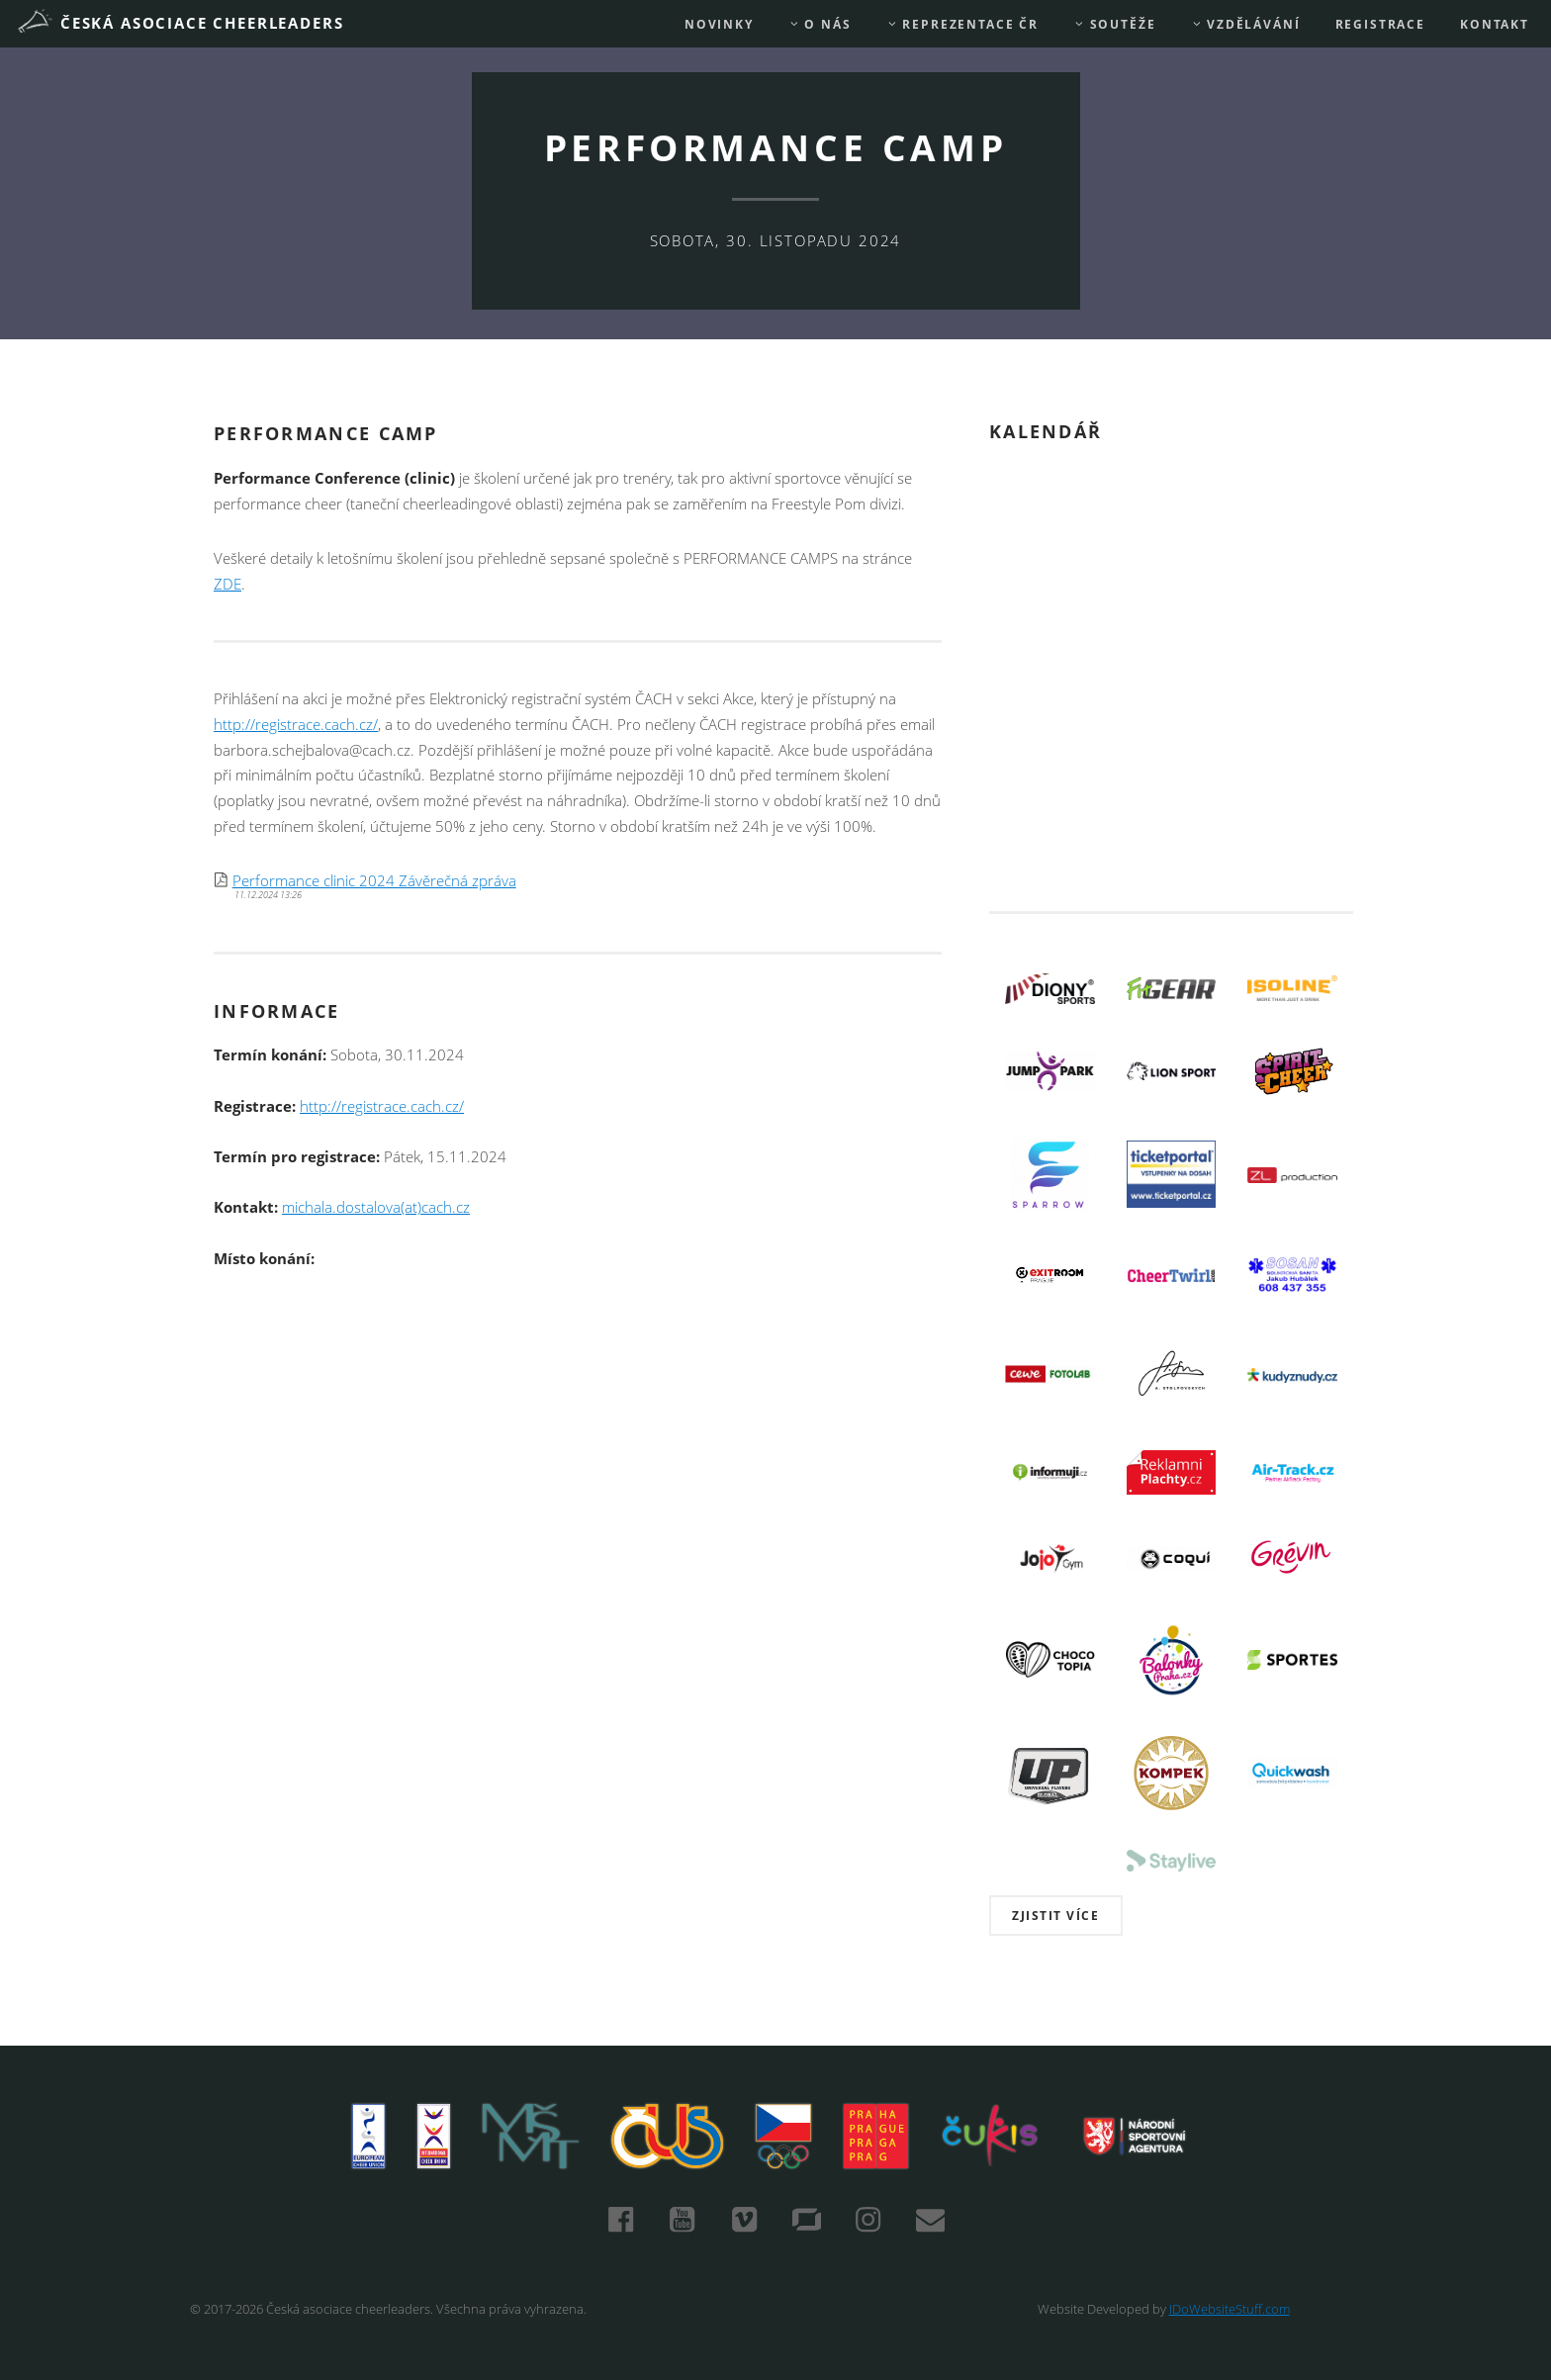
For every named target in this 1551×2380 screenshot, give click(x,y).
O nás (820, 24)
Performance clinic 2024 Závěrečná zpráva (374, 880)
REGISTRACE (1380, 24)
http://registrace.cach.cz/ (296, 724)
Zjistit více (1055, 1915)
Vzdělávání (1246, 24)
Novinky (719, 24)
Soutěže (1114, 24)
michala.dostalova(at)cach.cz (376, 1207)
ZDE (227, 584)
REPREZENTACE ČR (962, 24)
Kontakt (1494, 24)
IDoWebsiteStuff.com (1229, 2309)
